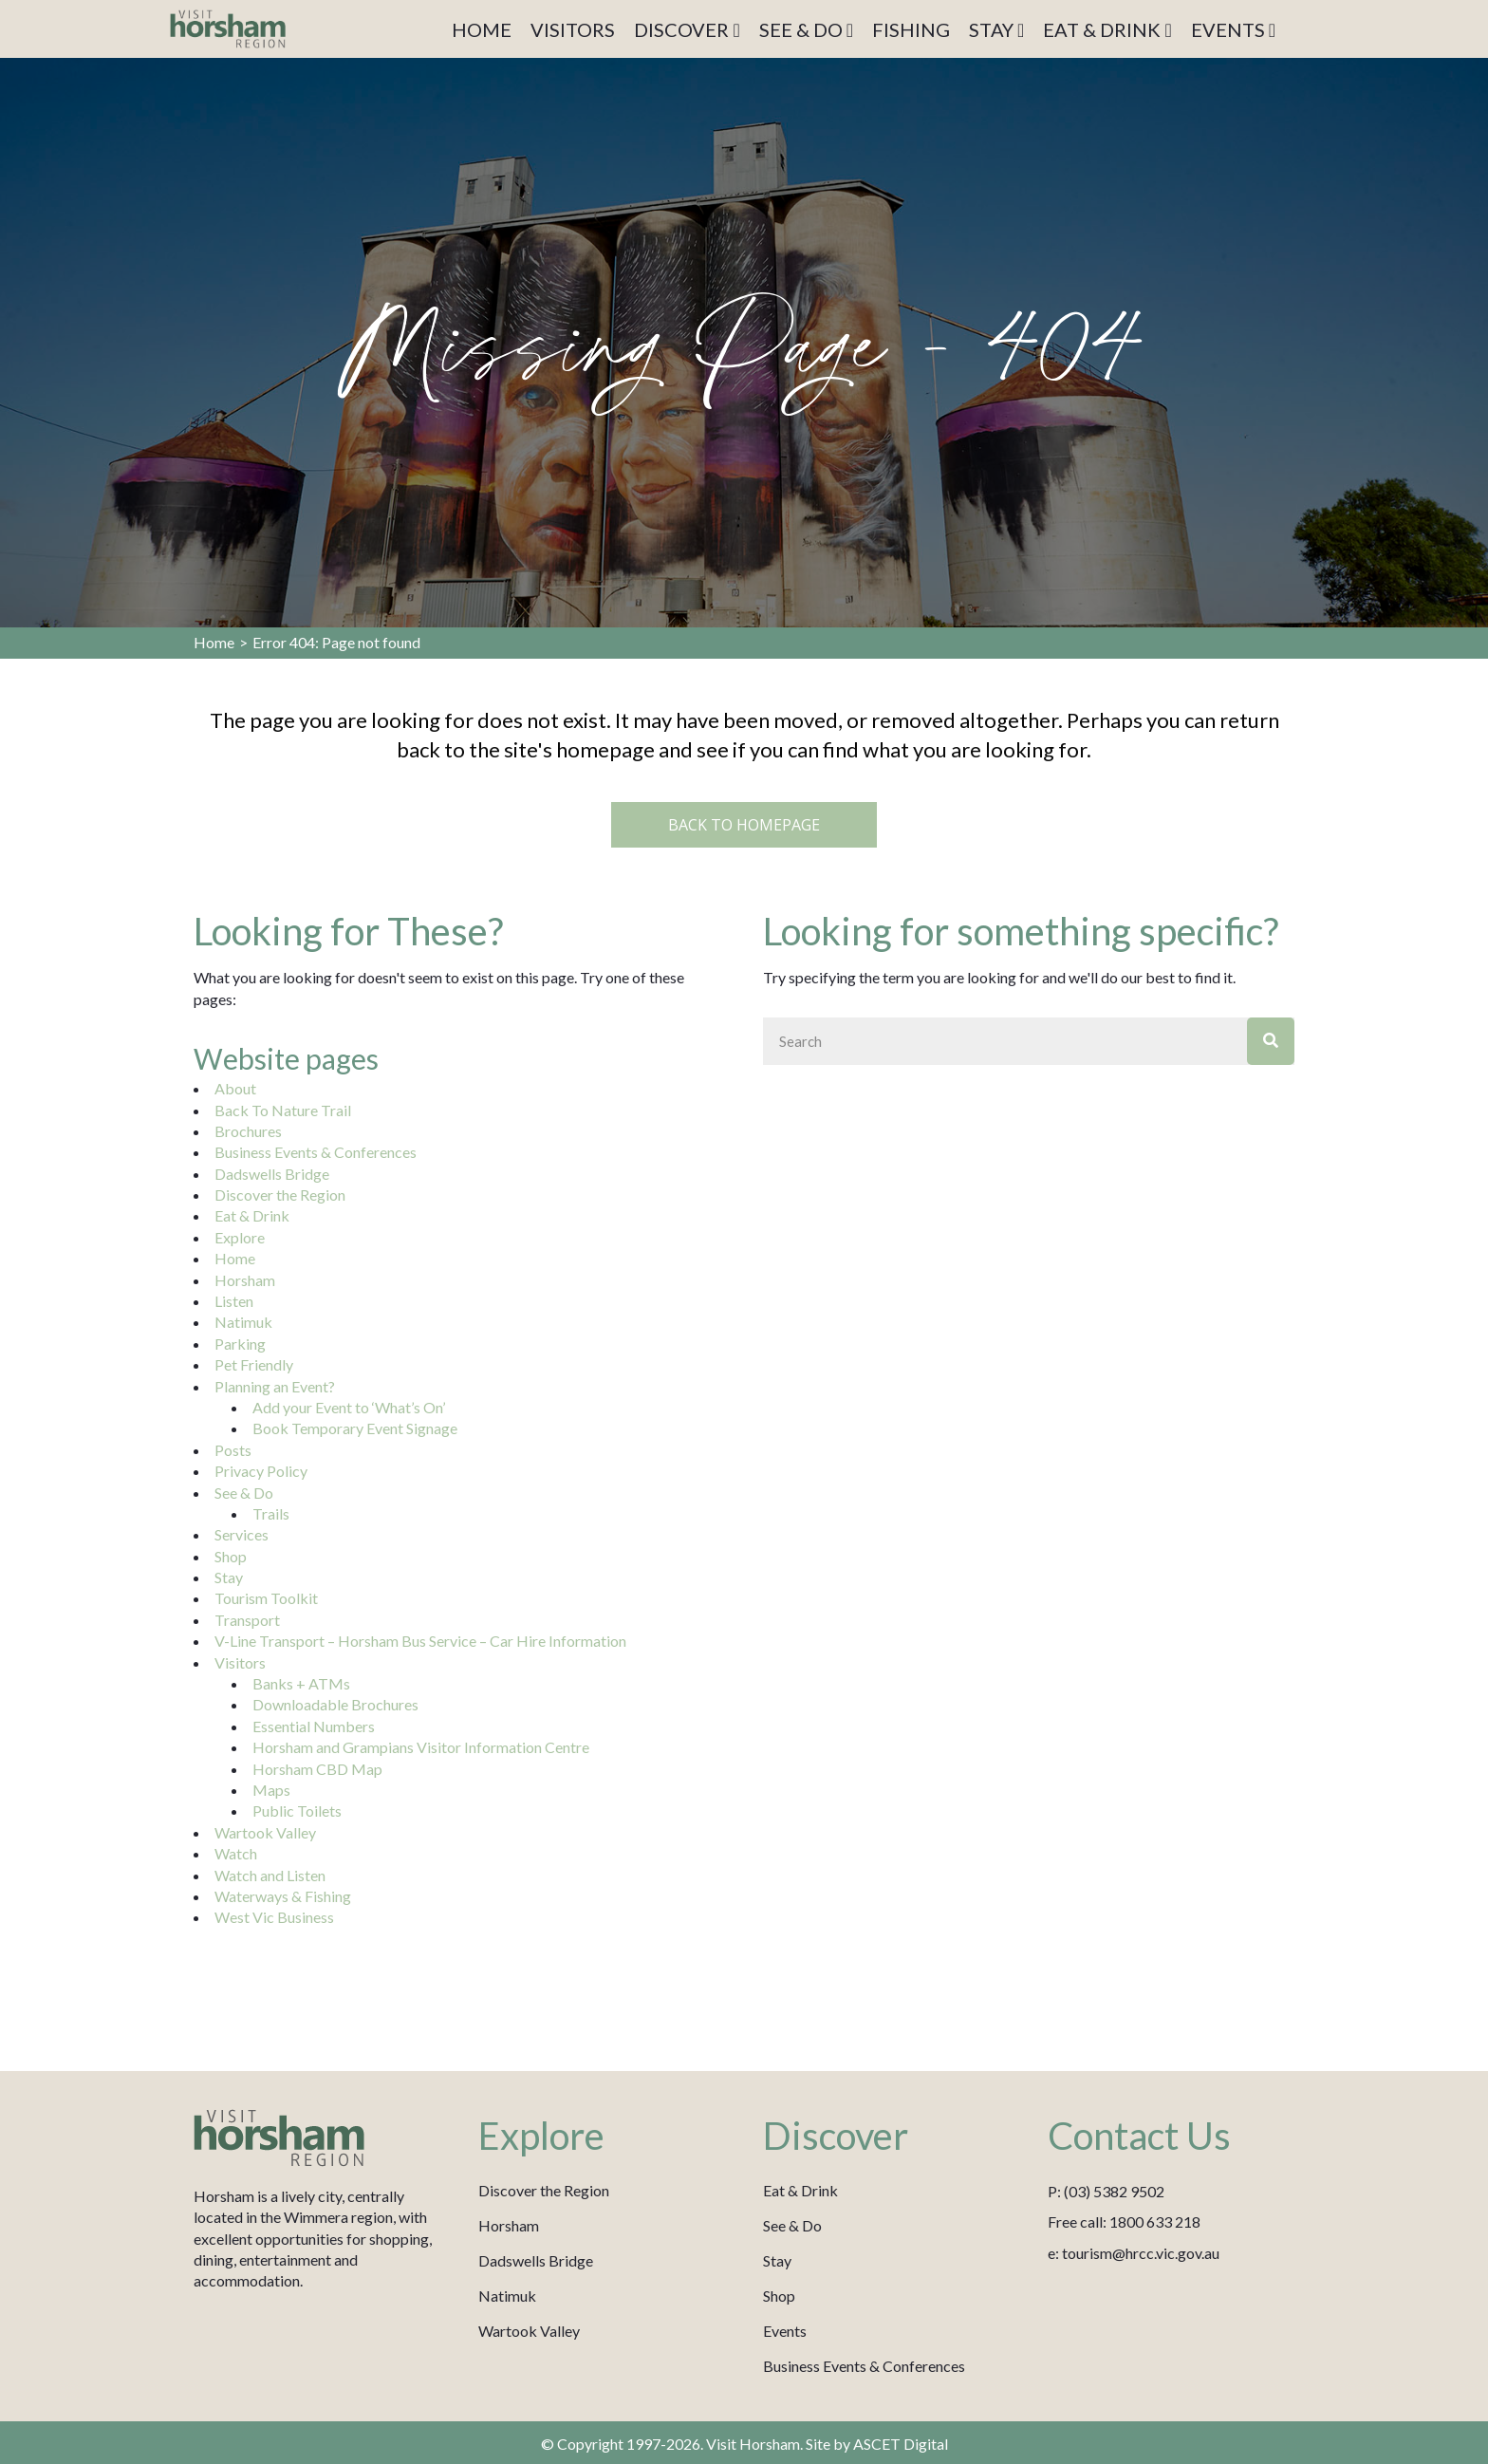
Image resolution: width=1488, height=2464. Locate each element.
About (235, 1088)
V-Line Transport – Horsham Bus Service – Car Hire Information (420, 1641)
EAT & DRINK (1107, 29)
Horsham (244, 1280)
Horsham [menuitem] (508, 2225)
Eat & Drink (251, 1215)
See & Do (243, 1493)
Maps (271, 1790)
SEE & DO (806, 29)
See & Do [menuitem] (792, 2225)
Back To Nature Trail (282, 1110)
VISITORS (572, 29)
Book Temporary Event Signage (354, 1428)
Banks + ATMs (301, 1683)
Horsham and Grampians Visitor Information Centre (420, 1747)
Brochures (248, 1131)
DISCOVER (686, 29)
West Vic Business (274, 1917)
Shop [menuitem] (779, 2296)
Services (241, 1534)
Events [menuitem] (785, 2331)
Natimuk (243, 1322)
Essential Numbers (313, 1726)
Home (214, 642)
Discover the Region (279, 1194)
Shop (230, 1556)
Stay (228, 1577)
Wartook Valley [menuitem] (529, 2331)
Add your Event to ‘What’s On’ (348, 1407)
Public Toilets (297, 1810)
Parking (240, 1344)
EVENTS (1233, 29)
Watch (235, 1853)
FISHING (911, 29)
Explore (239, 1237)
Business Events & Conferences (315, 1152)
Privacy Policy (260, 1471)
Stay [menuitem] (777, 2260)
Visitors (240, 1662)
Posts (232, 1450)
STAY (996, 29)
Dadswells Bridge (271, 1174)
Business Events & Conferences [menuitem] (864, 2366)
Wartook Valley (265, 1832)
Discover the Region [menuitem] (543, 2190)
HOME (482, 29)
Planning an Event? (274, 1386)
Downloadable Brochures (335, 1704)
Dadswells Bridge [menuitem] (535, 2260)
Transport (247, 1620)
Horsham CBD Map (317, 1769)
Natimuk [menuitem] (507, 2296)
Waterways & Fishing (282, 1896)
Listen (233, 1301)
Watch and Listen (270, 1875)
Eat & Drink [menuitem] (800, 2190)
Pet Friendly (253, 1364)
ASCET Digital (900, 2444)
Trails (270, 1513)
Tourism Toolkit (266, 1598)
